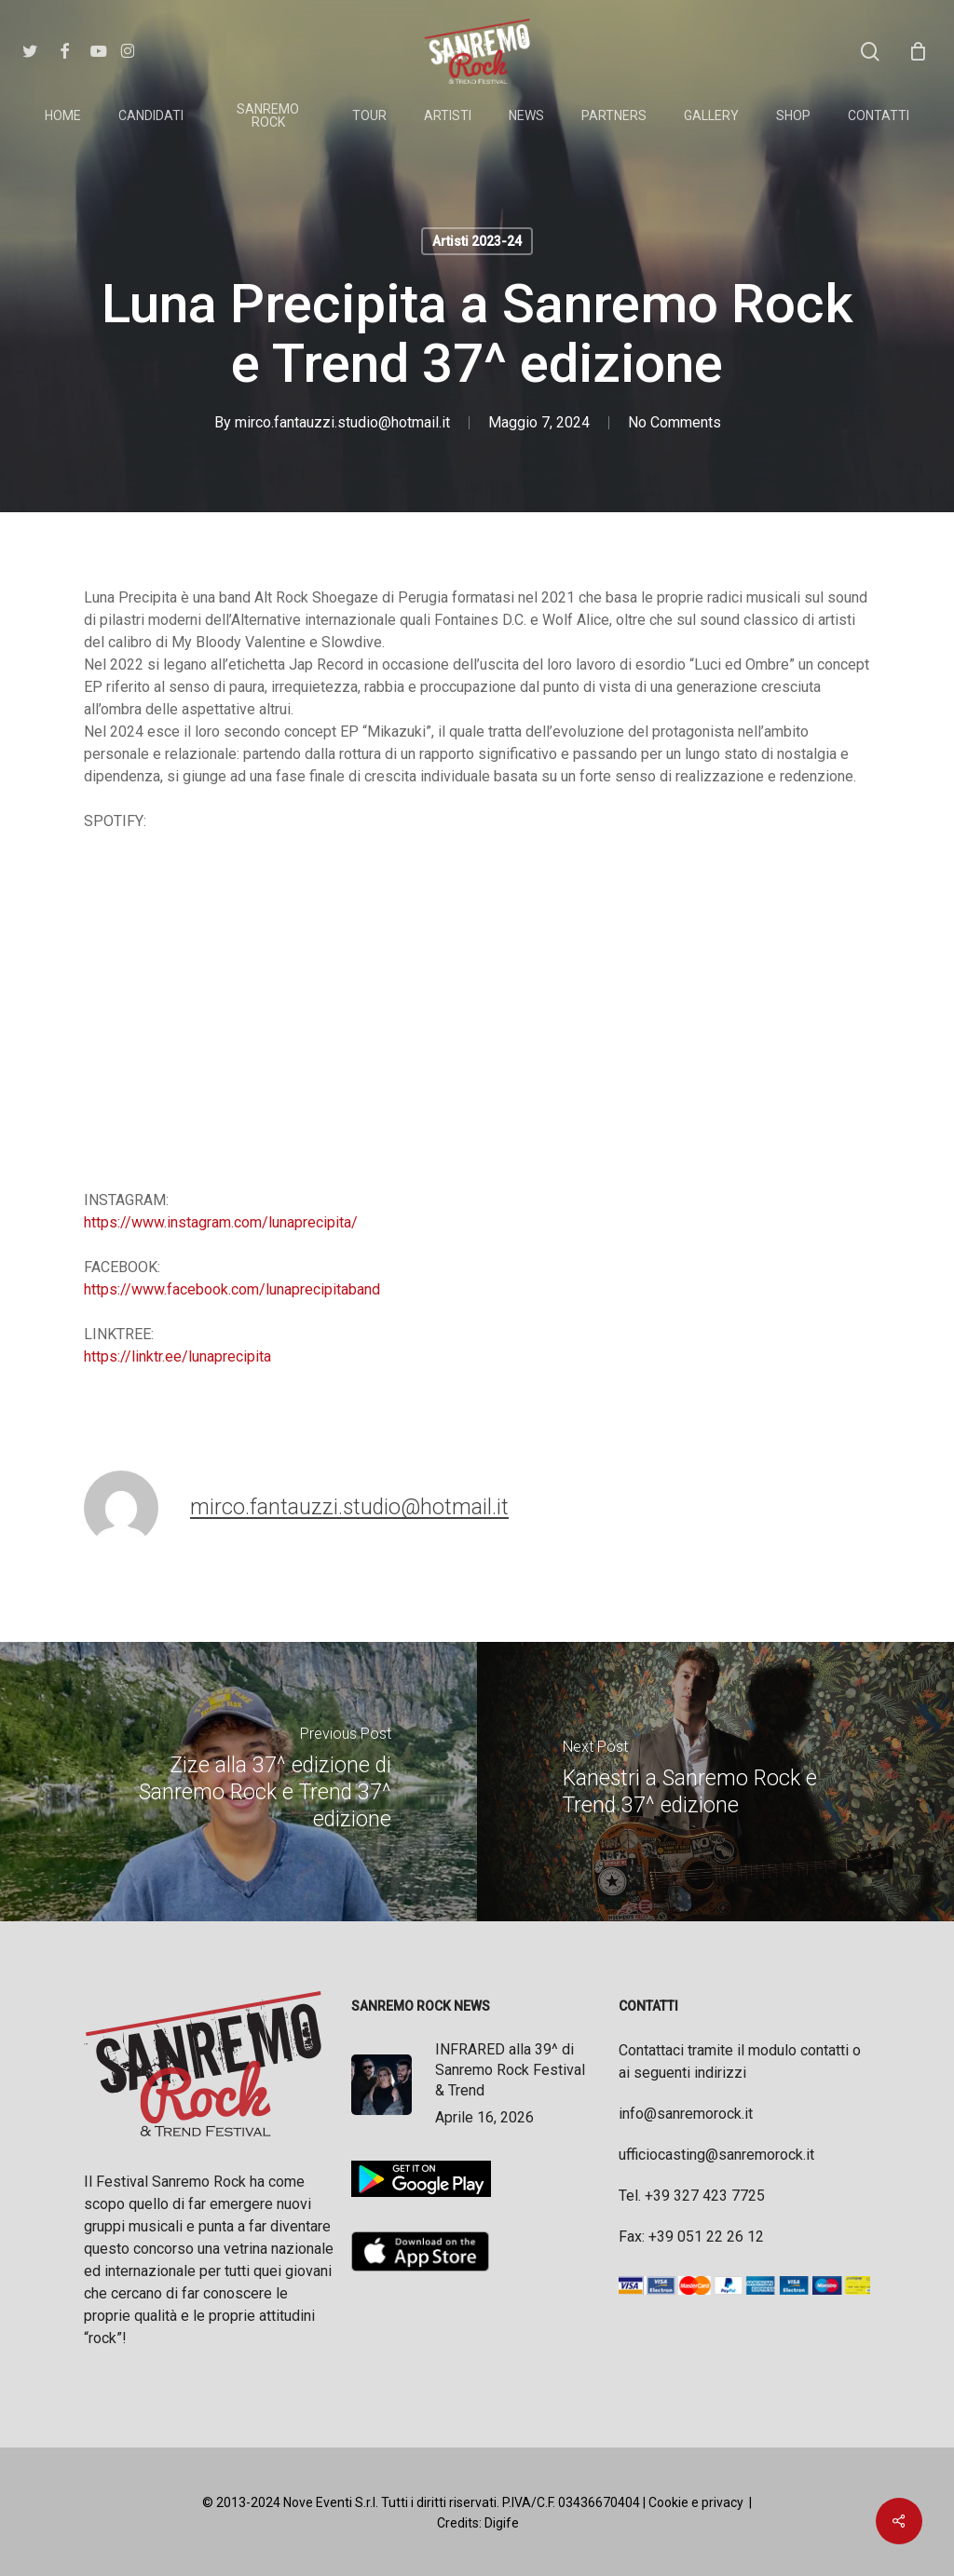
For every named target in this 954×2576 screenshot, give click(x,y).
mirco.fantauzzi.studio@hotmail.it (342, 422)
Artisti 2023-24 (477, 241)
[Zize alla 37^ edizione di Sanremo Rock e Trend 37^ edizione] (238, 1781)
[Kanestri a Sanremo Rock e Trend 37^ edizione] (715, 1781)
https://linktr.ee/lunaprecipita (177, 1356)
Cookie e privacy (695, 2502)
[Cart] (917, 51)
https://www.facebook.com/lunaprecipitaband (232, 1289)
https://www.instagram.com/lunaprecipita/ (221, 1222)
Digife (501, 2522)
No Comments (674, 422)
